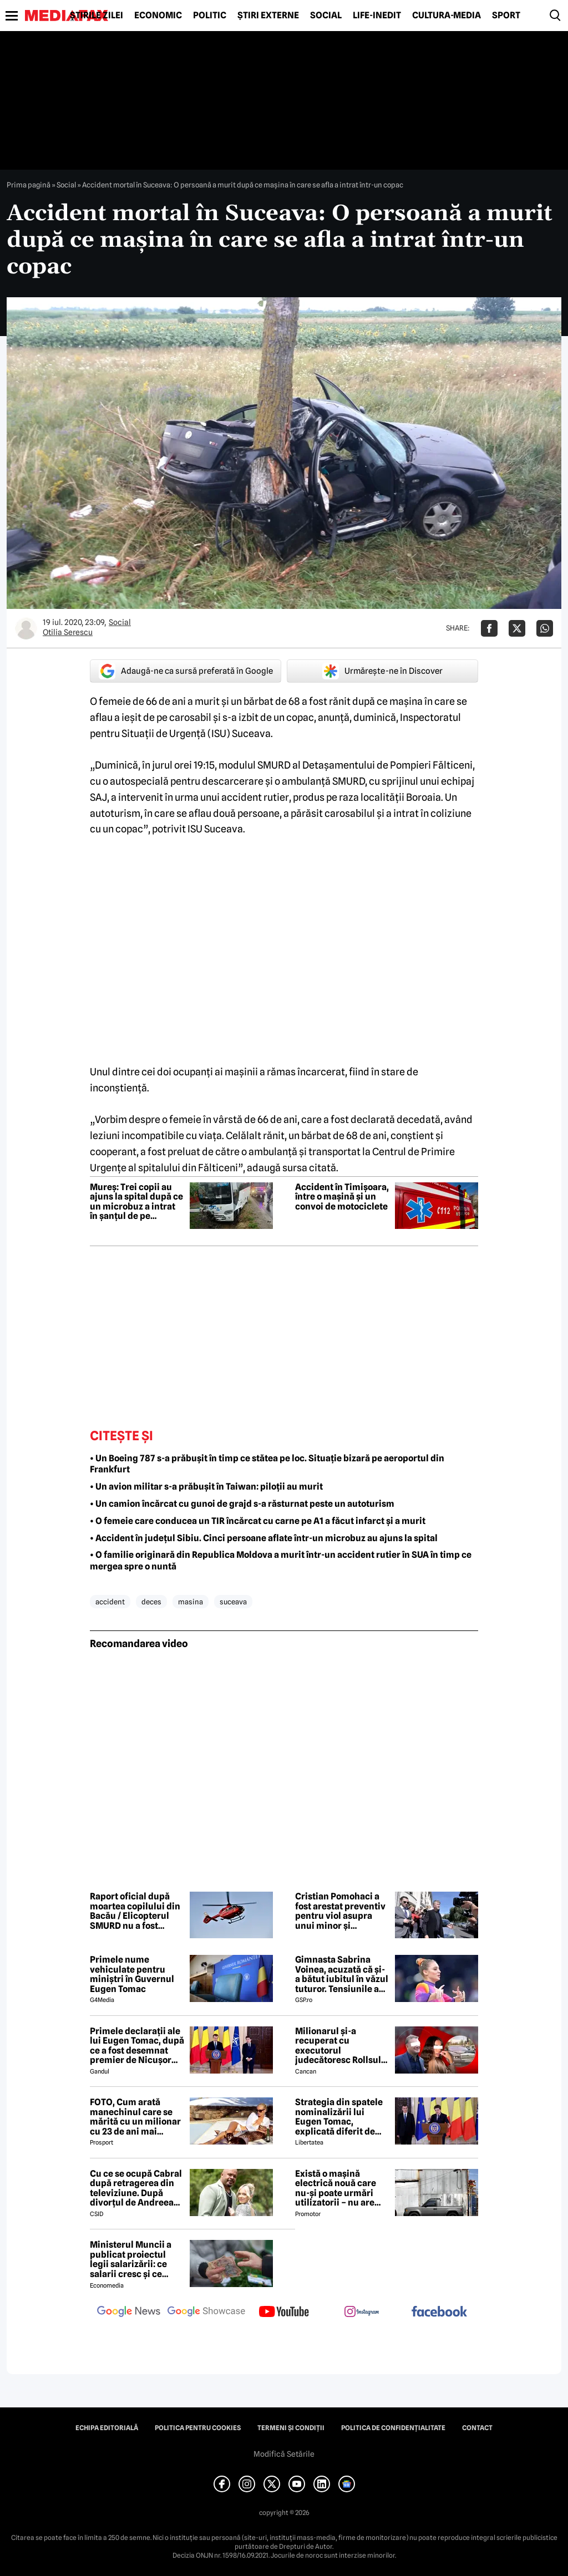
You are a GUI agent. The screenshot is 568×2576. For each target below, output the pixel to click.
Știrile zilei (96, 15)
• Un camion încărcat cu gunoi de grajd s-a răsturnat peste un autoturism (242, 1503)
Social (326, 15)
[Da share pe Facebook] (489, 628)
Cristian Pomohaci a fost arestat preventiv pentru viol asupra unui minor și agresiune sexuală (340, 1911)
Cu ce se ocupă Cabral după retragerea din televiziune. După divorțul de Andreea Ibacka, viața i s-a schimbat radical (136, 2188)
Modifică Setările (284, 2454)
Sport (506, 15)
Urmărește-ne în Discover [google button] (382, 671)
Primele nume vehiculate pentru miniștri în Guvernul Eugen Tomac (132, 1974)
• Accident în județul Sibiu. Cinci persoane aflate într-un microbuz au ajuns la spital (264, 1538)
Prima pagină (28, 184)
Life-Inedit (377, 15)
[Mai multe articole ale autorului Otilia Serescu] (26, 628)
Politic (209, 15)
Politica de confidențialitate (393, 2428)
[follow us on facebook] (439, 2312)
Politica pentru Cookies (198, 2428)
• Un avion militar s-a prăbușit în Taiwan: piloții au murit (206, 1486)
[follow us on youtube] (284, 2312)
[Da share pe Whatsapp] (544, 628)
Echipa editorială (106, 2428)
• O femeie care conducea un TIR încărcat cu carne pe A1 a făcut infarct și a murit (257, 1521)
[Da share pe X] (517, 628)
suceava (233, 1601)
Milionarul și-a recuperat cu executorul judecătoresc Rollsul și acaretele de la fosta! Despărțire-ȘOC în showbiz (341, 2045)
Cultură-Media (446, 15)
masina (190, 1601)
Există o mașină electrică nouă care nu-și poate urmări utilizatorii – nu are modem (335, 2188)
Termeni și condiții (290, 2428)
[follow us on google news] (129, 2312)
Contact (477, 2428)
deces (151, 1601)
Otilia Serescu (68, 632)
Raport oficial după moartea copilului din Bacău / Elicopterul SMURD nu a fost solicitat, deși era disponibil (135, 1911)
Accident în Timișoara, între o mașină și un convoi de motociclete (342, 1197)
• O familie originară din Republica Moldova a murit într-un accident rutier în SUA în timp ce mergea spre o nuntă (280, 1560)
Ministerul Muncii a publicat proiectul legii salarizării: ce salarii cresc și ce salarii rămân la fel (130, 2259)
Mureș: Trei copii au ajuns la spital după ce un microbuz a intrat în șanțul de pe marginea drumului (136, 1201)
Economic (158, 15)
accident (110, 1601)
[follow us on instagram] (361, 2312)
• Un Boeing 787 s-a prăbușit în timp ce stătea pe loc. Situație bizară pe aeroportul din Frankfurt (267, 1464)
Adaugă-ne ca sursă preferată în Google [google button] (186, 671)
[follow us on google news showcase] (206, 2312)
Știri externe (268, 15)
